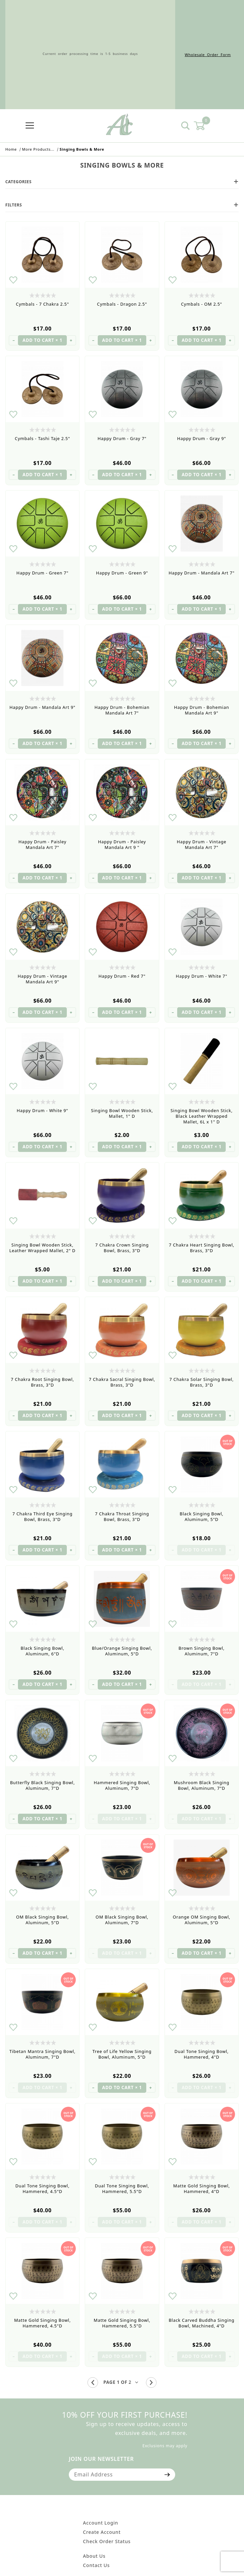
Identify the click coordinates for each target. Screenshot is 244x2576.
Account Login (100, 2523)
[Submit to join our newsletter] (167, 2474)
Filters (122, 205)
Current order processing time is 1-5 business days (90, 54)
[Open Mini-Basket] (203, 125)
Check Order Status (107, 2541)
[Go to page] (122, 2382)
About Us (94, 2556)
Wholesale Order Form (208, 54)
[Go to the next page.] (151, 2382)
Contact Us (96, 2565)
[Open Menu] (30, 126)
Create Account (102, 2532)
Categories (122, 182)
